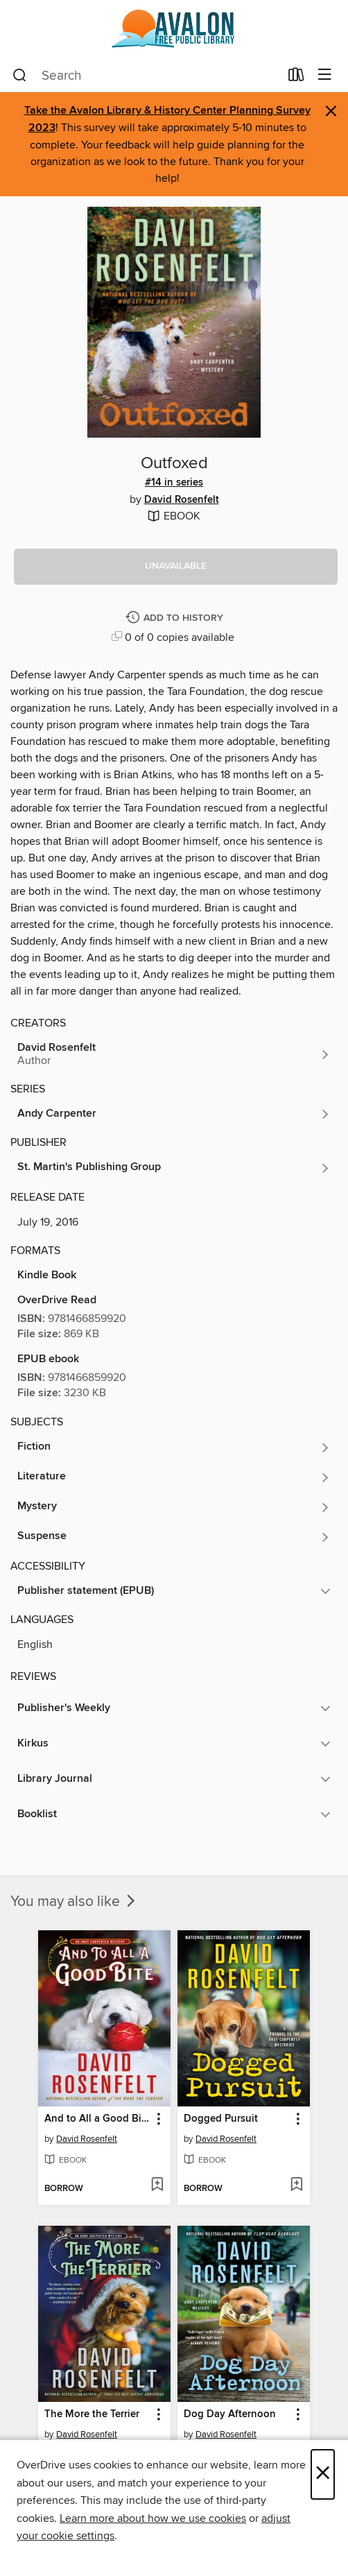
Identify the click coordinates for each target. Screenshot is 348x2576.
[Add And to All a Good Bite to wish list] (157, 2185)
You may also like (74, 1902)
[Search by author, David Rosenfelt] (174, 1054)
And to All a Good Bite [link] (97, 2119)
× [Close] (322, 2474)
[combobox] (146, 75)
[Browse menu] (325, 75)
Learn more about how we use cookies (153, 2518)
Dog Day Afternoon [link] (230, 2414)
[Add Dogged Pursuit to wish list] (296, 2185)
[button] (176, 567)
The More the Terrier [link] (91, 2414)
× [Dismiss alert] (331, 111)
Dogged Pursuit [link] (221, 2119)
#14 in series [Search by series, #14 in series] (174, 482)
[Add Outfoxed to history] (176, 618)
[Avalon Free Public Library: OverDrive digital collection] (174, 29)
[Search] (19, 76)
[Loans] (296, 77)
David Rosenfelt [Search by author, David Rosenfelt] (181, 500)
